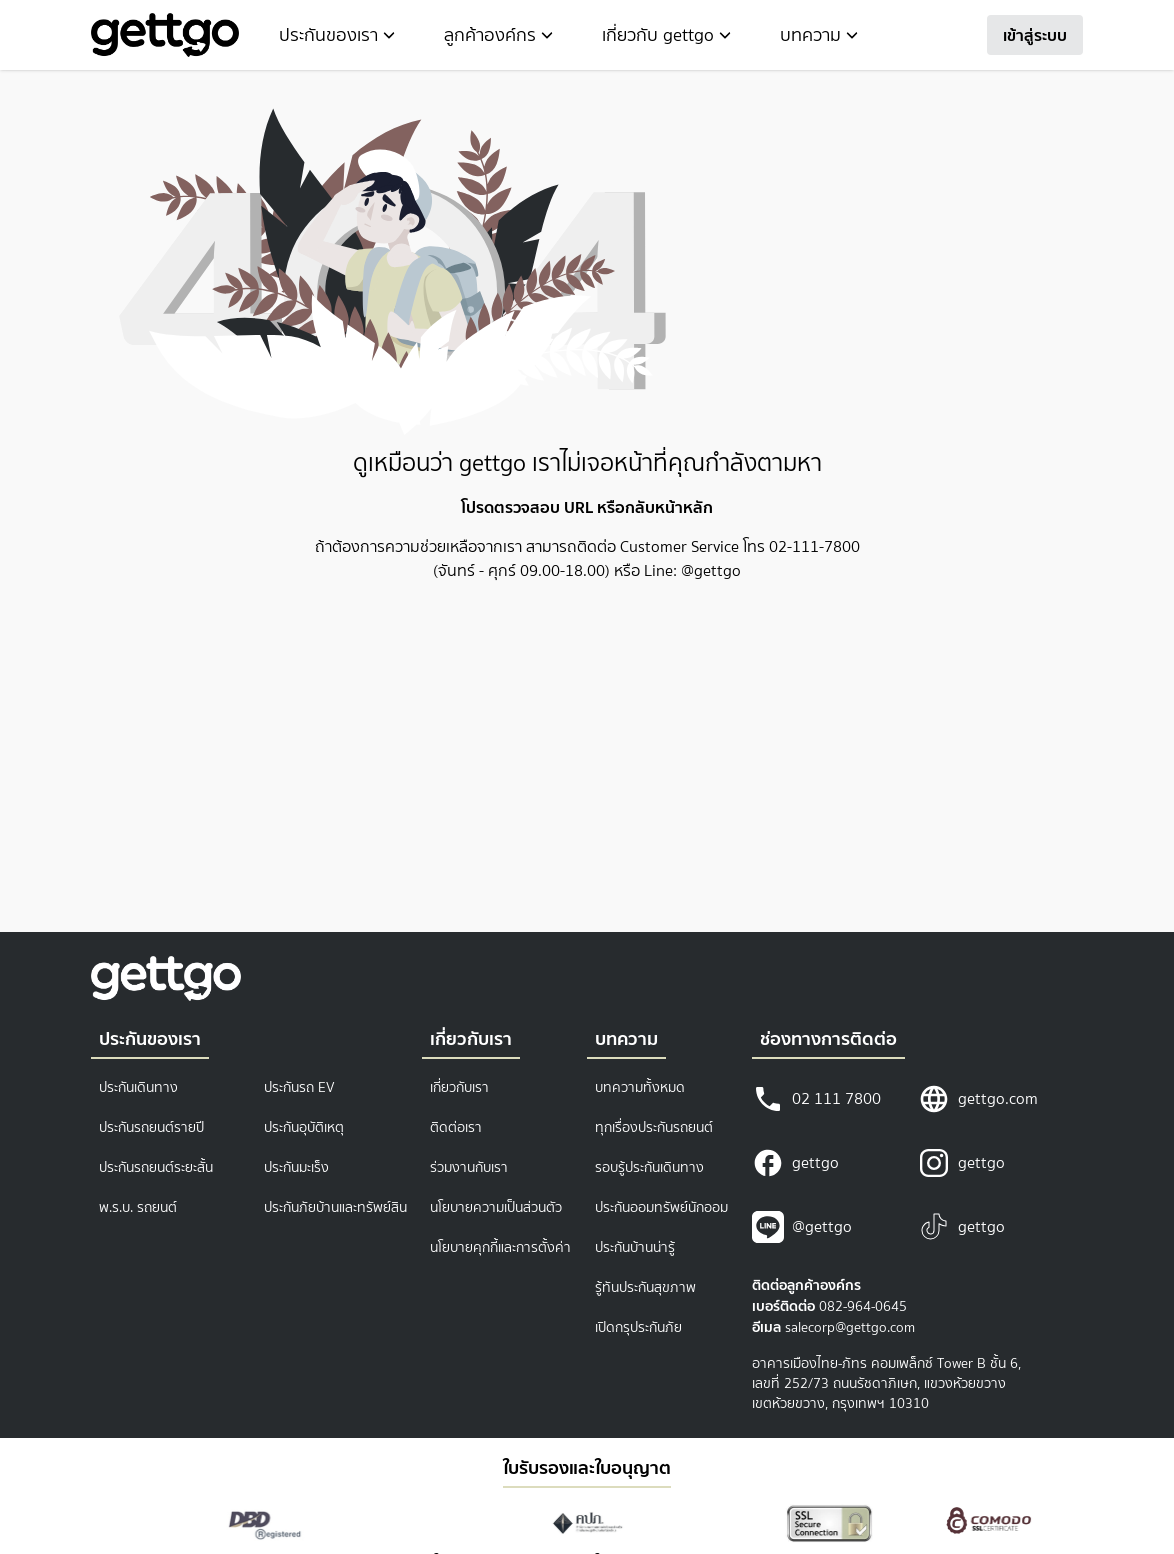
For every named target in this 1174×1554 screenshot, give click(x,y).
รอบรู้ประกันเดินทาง (649, 1167)
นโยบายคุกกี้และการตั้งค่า (500, 1247)
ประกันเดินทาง (138, 1087)
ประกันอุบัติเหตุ (304, 1127)
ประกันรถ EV (299, 1087)
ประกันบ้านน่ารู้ (635, 1247)
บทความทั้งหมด (640, 1087)
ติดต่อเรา (456, 1127)
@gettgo (802, 1227)
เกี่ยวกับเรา (459, 1087)
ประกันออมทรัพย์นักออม (661, 1207)
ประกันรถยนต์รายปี (151, 1127)
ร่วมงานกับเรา (469, 1167)
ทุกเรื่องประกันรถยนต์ (654, 1127)
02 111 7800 (816, 1099)
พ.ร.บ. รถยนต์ (138, 1207)
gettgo (795, 1163)
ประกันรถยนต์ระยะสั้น (156, 1167)
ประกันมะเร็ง (296, 1167)
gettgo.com (978, 1099)
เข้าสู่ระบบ (1035, 35)
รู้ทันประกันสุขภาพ (645, 1287)
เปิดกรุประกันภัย (638, 1327)
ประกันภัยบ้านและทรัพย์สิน (335, 1207)
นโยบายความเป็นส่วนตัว (496, 1207)
